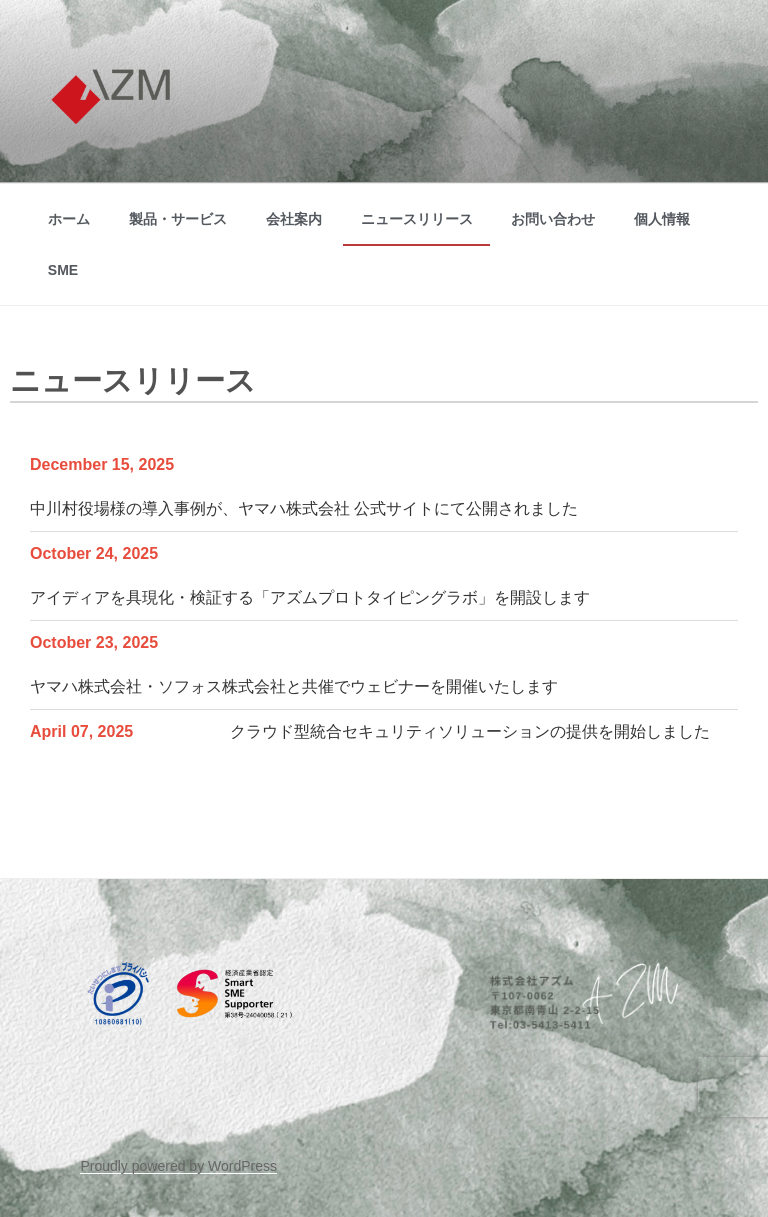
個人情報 (662, 219)
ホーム (69, 219)
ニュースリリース (417, 219)
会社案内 (294, 219)
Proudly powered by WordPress (178, 1166)
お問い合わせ (553, 219)
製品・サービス (178, 219)
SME (63, 270)
